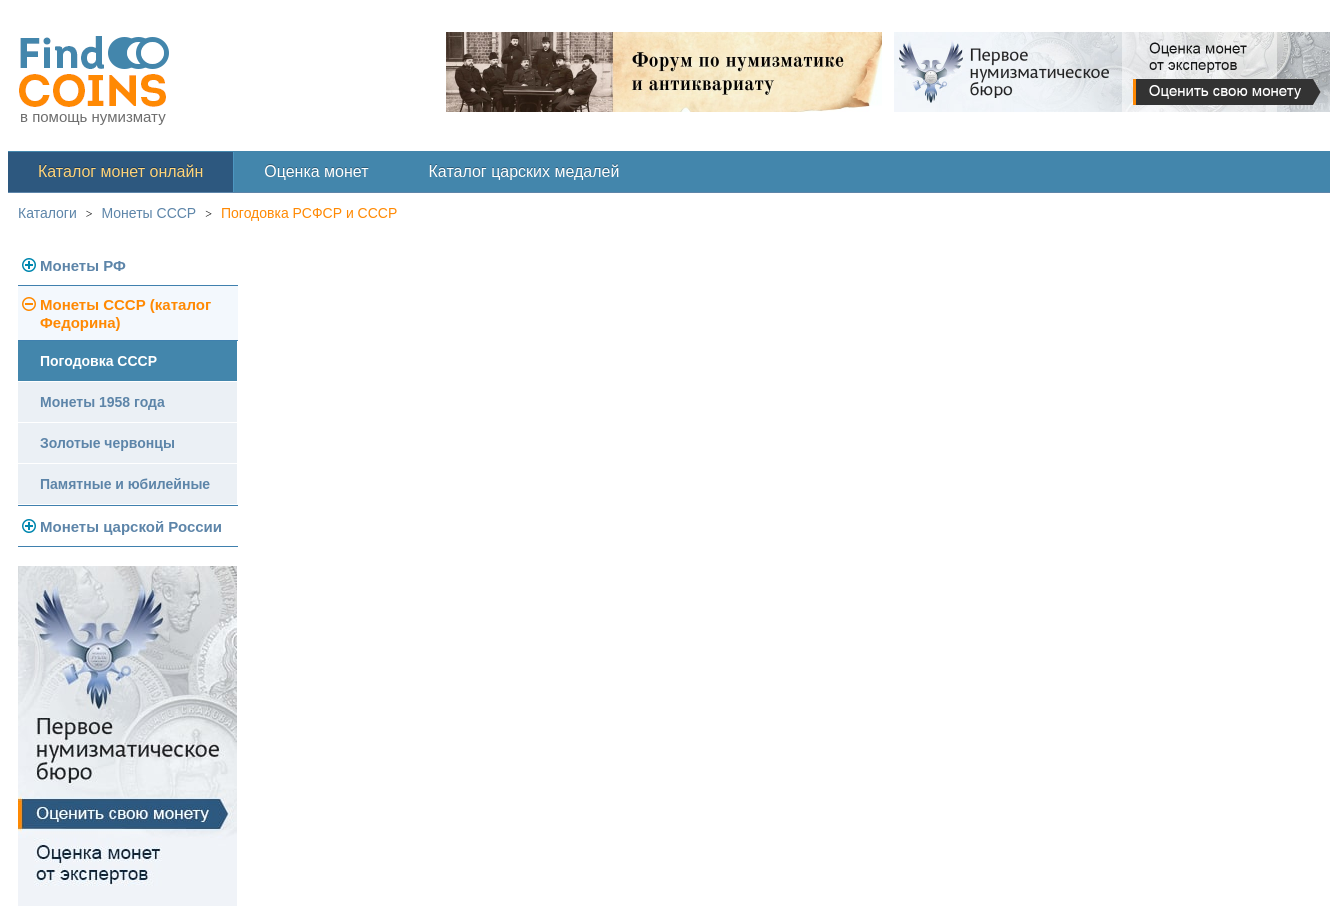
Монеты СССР (149, 213)
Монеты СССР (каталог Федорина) (125, 313)
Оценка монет (316, 171)
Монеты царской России (131, 526)
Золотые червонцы (107, 443)
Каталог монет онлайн (120, 171)
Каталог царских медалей (524, 171)
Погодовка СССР (98, 361)
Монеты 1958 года (102, 402)
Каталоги (47, 213)
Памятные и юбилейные (125, 484)
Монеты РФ (83, 265)
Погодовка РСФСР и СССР (309, 213)
